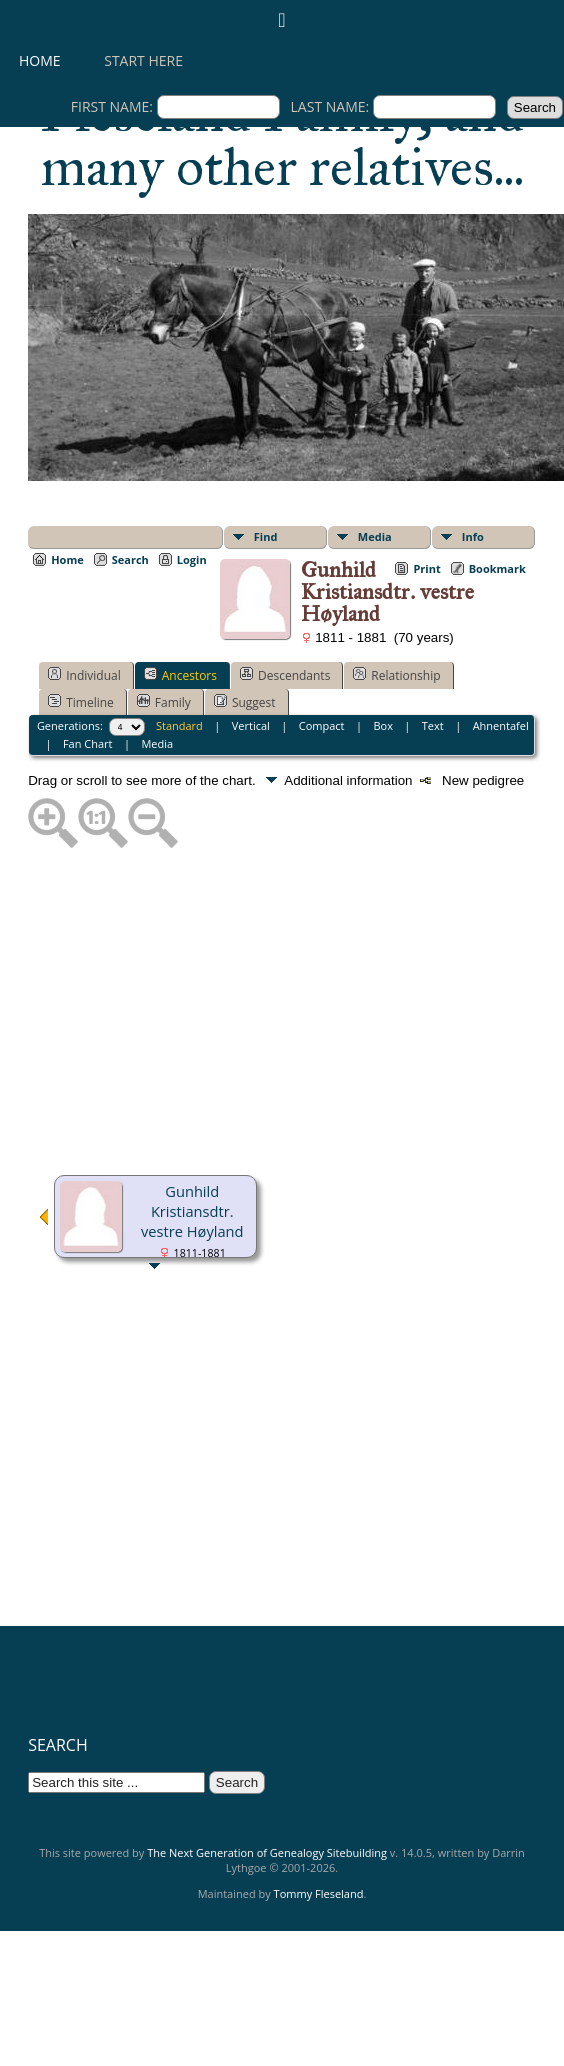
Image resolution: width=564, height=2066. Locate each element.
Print (426, 568)
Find (266, 536)
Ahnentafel (501, 725)
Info (473, 536)
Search (130, 559)
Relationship (396, 675)
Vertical (251, 725)
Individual (84, 675)
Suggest (245, 702)
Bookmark (497, 568)
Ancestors (180, 675)
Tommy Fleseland (319, 1893)
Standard (179, 725)
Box (382, 725)
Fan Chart (88, 743)
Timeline (81, 702)
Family (164, 702)
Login (192, 559)
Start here (143, 60)
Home (40, 60)
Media (375, 536)
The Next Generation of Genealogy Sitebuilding (267, 1852)
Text (433, 725)
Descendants (285, 675)
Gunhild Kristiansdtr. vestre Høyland (192, 1211)
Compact (322, 725)
